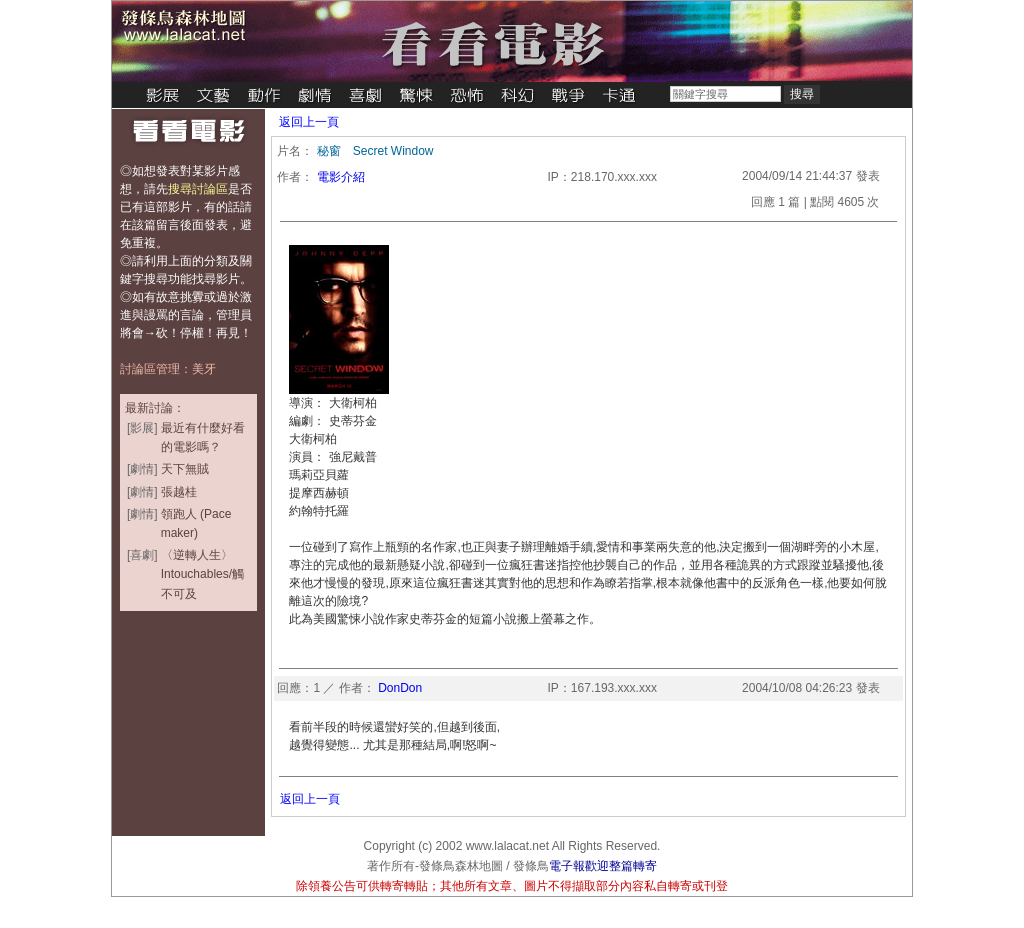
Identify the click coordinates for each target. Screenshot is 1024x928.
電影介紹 (341, 177)
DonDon (400, 688)
